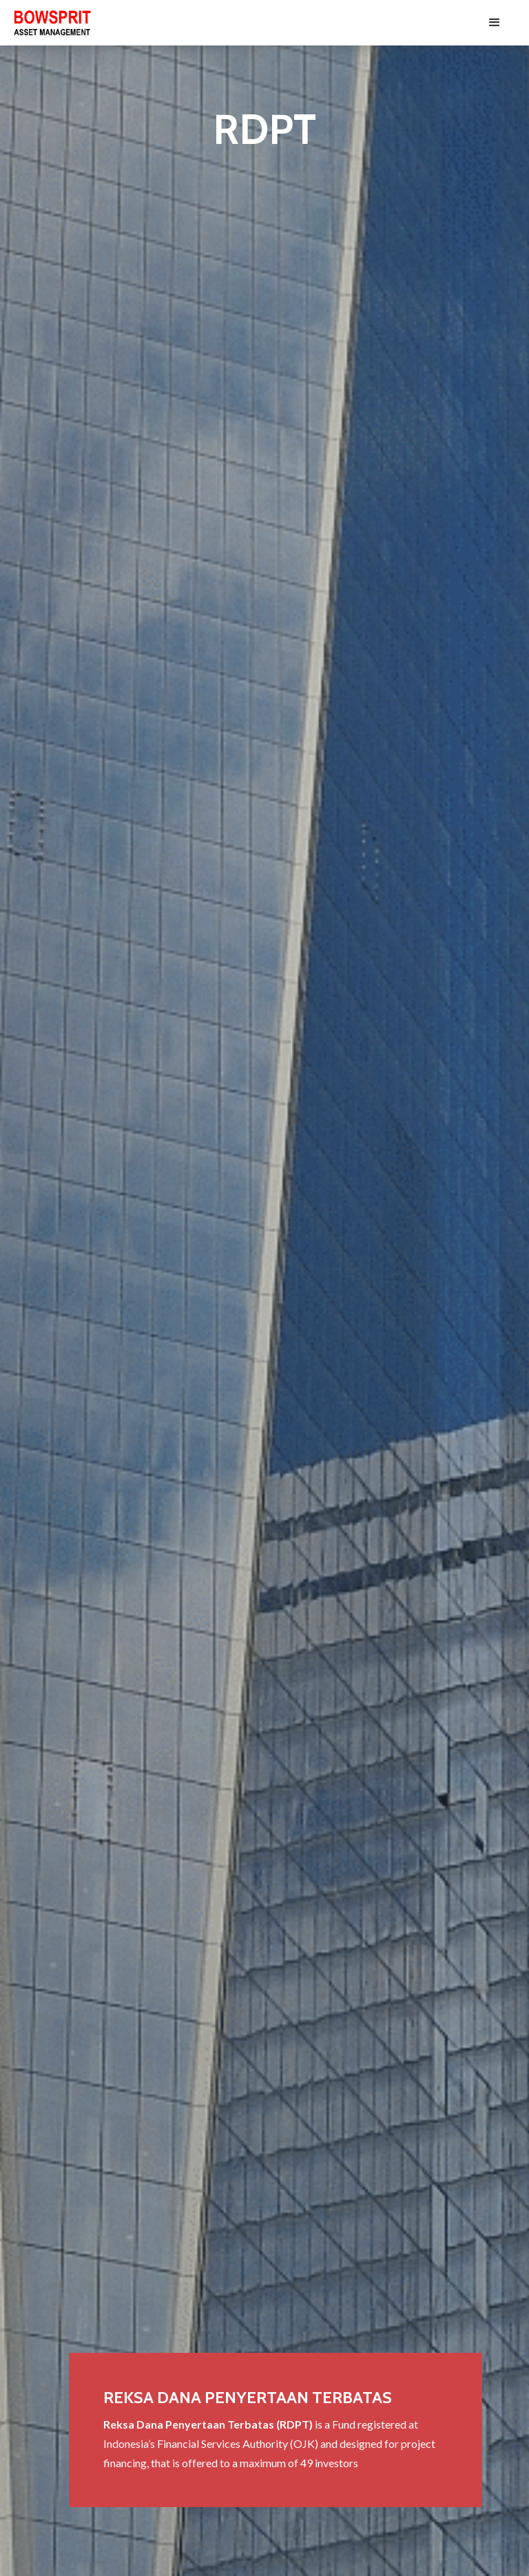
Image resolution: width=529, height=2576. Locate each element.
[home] (52, 23)
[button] (494, 22)
